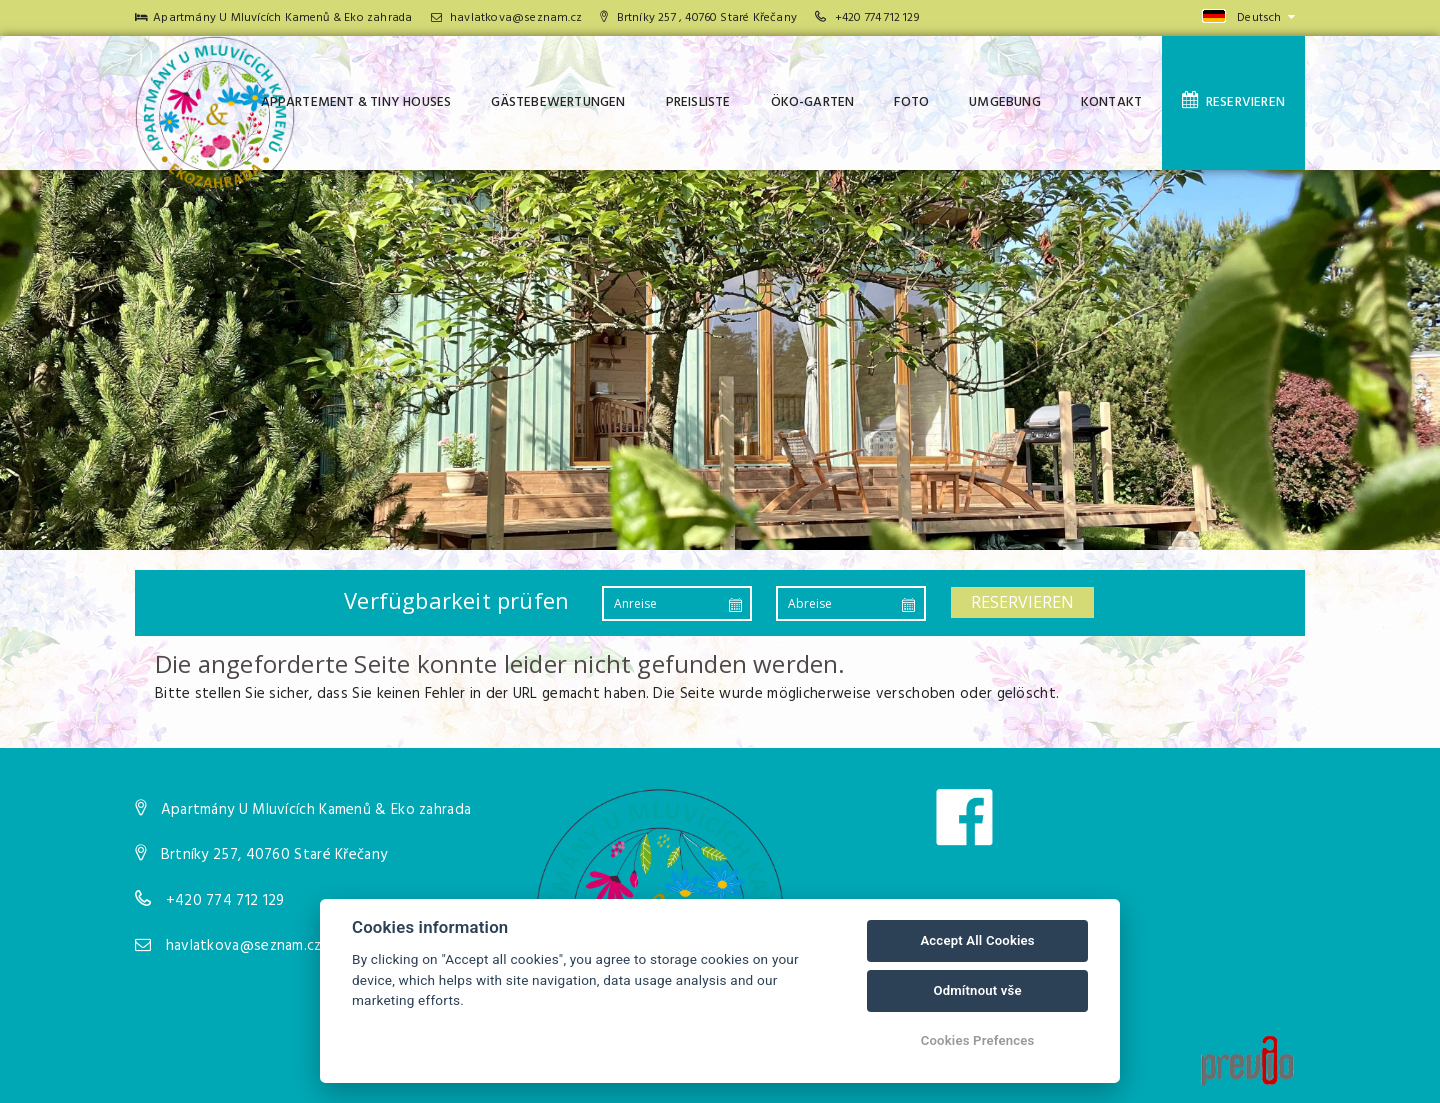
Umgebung (1005, 102)
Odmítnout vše (977, 990)
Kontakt (1111, 102)
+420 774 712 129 (877, 18)
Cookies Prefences (978, 1040)
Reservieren (1233, 102)
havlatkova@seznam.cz (506, 18)
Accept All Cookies (977, 940)
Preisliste (698, 102)
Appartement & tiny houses (356, 102)
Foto (911, 102)
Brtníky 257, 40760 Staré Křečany (274, 855)
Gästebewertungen (558, 102)
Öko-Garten (813, 102)
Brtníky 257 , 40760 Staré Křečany (698, 18)
